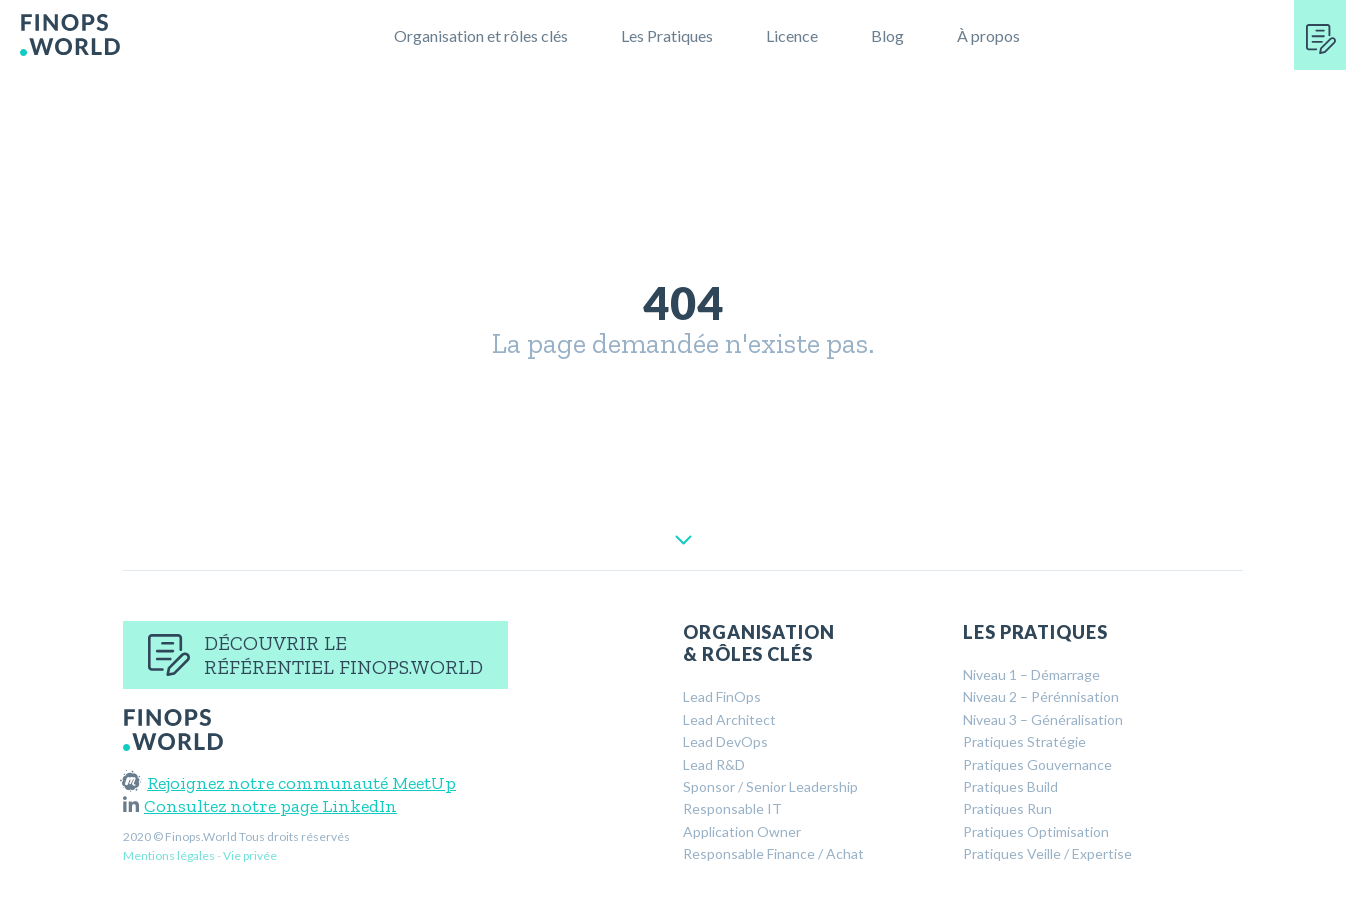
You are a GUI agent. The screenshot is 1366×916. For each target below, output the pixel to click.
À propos (988, 35)
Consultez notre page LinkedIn (260, 806)
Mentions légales (169, 855)
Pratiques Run (1007, 808)
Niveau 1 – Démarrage (1031, 674)
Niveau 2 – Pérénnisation (1041, 696)
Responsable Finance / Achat (773, 853)
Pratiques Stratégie (1024, 741)
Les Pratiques (667, 35)
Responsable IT (732, 808)
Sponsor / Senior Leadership (770, 786)
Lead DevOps (725, 741)
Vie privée (250, 855)
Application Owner (742, 831)
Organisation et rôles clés (481, 35)
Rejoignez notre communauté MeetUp (289, 783)
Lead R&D (714, 764)
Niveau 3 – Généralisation (1043, 719)
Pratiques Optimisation (1036, 831)
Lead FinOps (722, 696)
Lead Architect (729, 719)
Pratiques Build (1010, 786)
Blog (887, 35)
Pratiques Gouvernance (1037, 764)
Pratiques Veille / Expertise (1047, 853)
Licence (792, 35)
